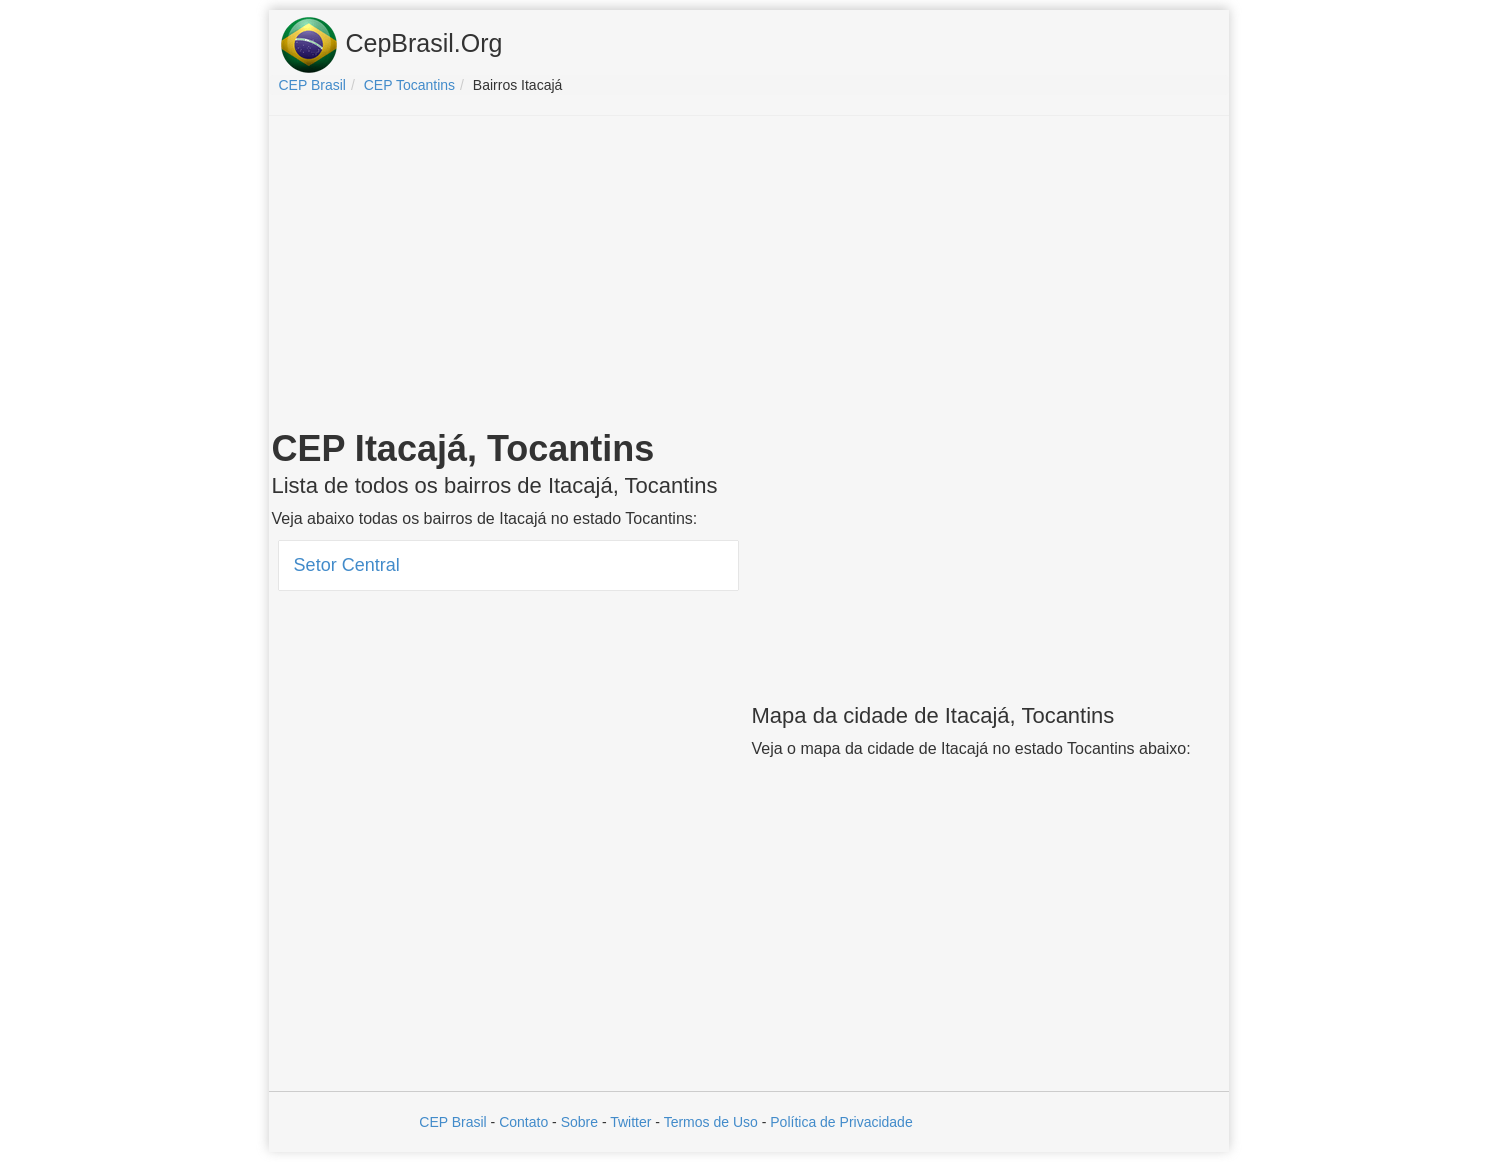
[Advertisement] (749, 276)
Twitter (630, 1122)
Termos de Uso (711, 1122)
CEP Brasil (452, 1122)
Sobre (579, 1122)
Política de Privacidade (841, 1122)
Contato (523, 1122)
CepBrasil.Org (391, 45)
